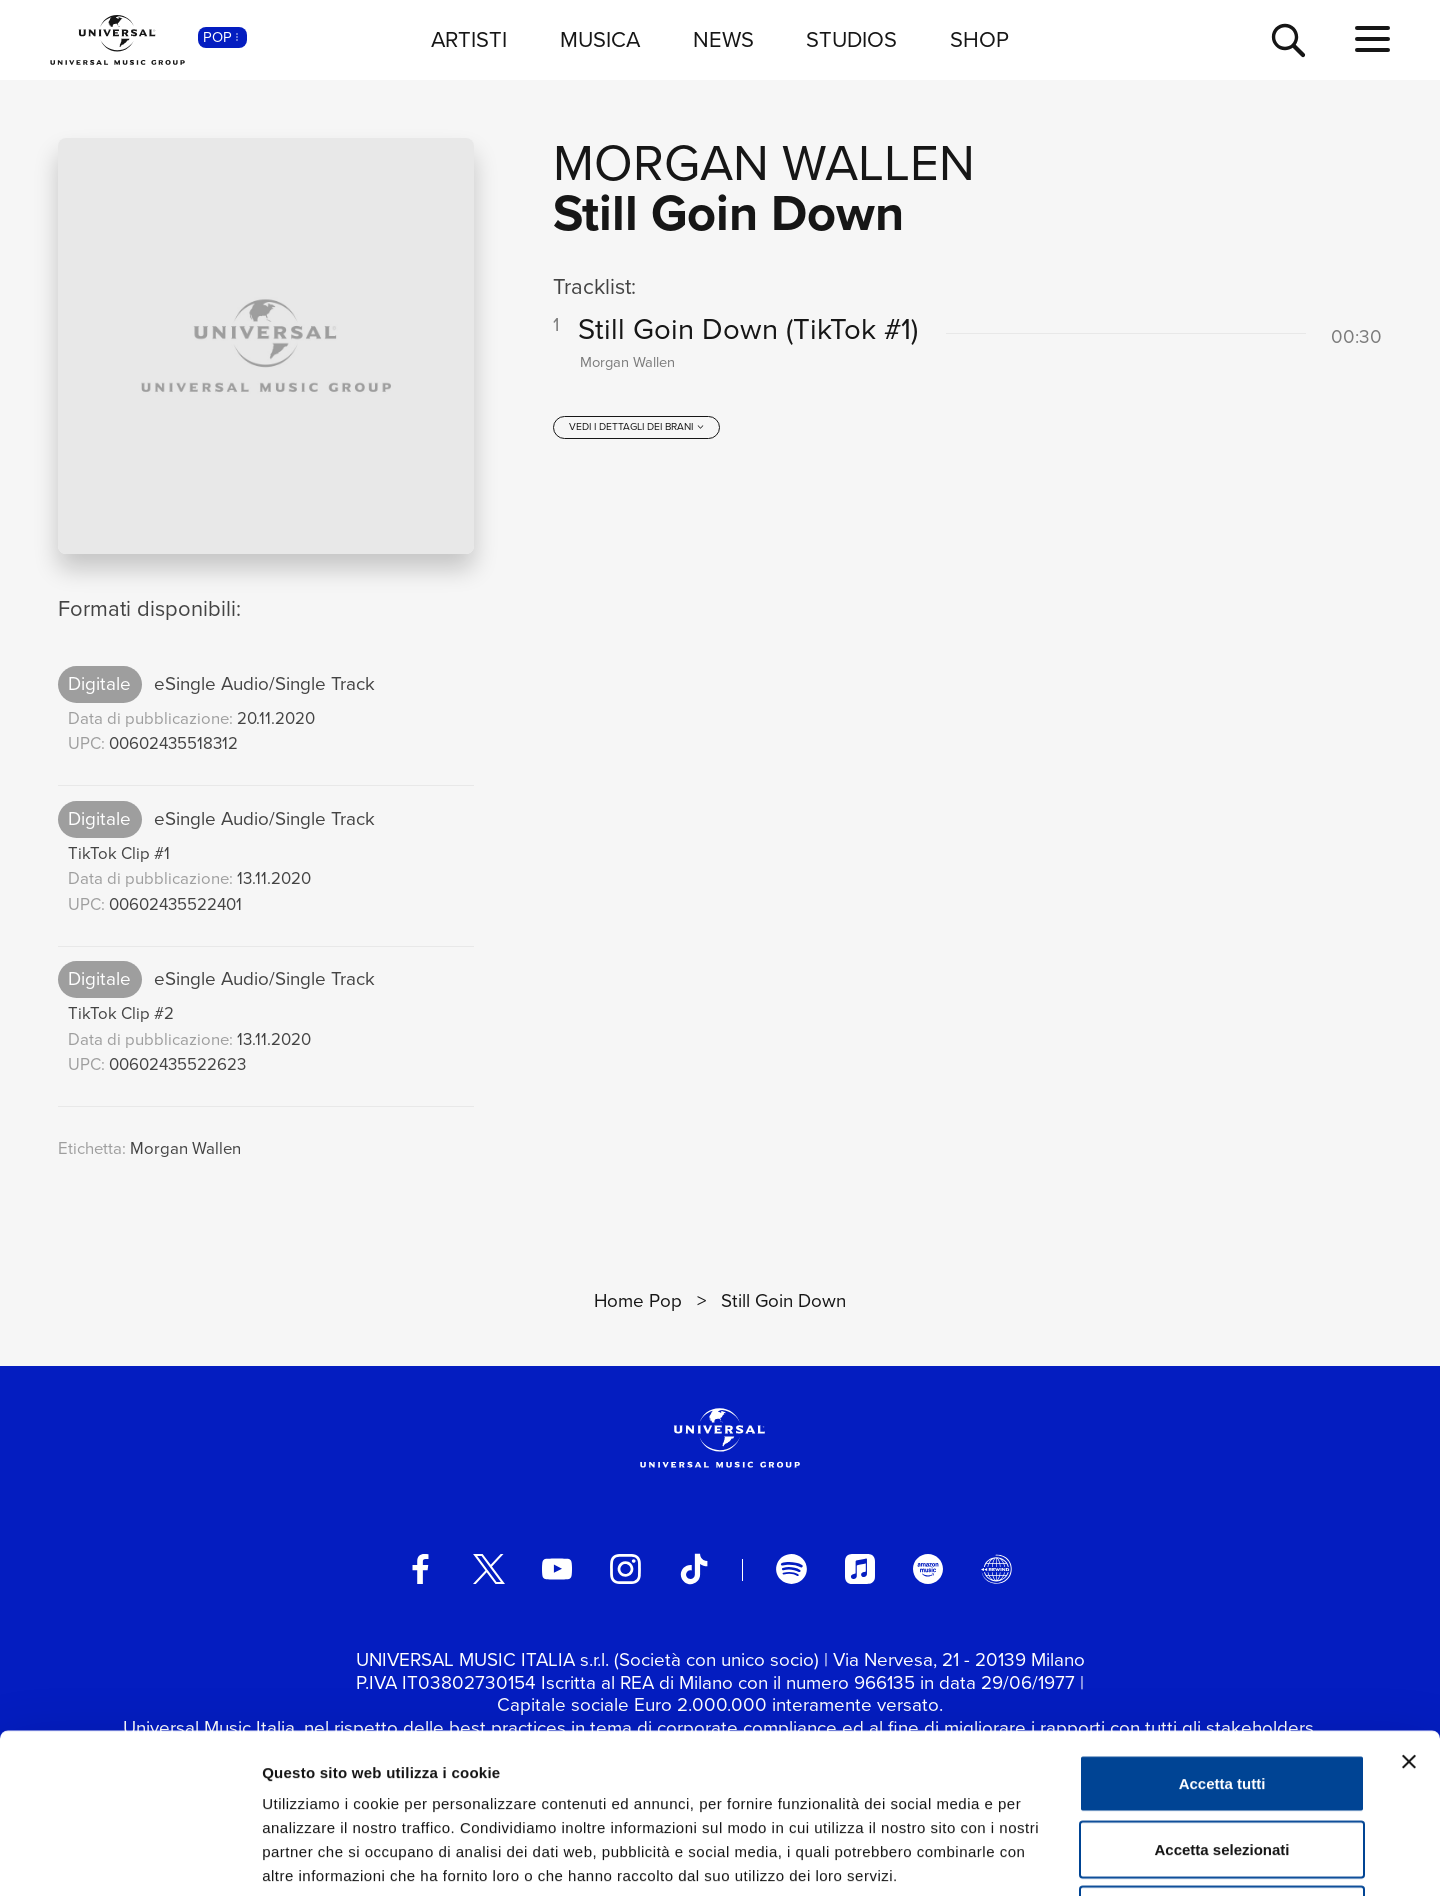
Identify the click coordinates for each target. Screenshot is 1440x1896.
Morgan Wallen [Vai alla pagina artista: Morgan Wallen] (764, 162)
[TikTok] (694, 1569)
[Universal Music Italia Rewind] (996, 1569)
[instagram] (625, 1569)
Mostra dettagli (1052, 1856)
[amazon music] (928, 1569)
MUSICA (600, 39)
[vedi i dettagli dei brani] (637, 427)
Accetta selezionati (1221, 1699)
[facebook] (420, 1569)
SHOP (979, 39)
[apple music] (860, 1569)
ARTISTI (469, 39)
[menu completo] (1372, 40)
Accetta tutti (1222, 1633)
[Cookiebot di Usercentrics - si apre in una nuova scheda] (129, 1857)
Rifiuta (1222, 1764)
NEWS (723, 39)
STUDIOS (851, 39)
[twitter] (489, 1569)
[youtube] (557, 1569)
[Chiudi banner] (1409, 1612)
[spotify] (791, 1569)
